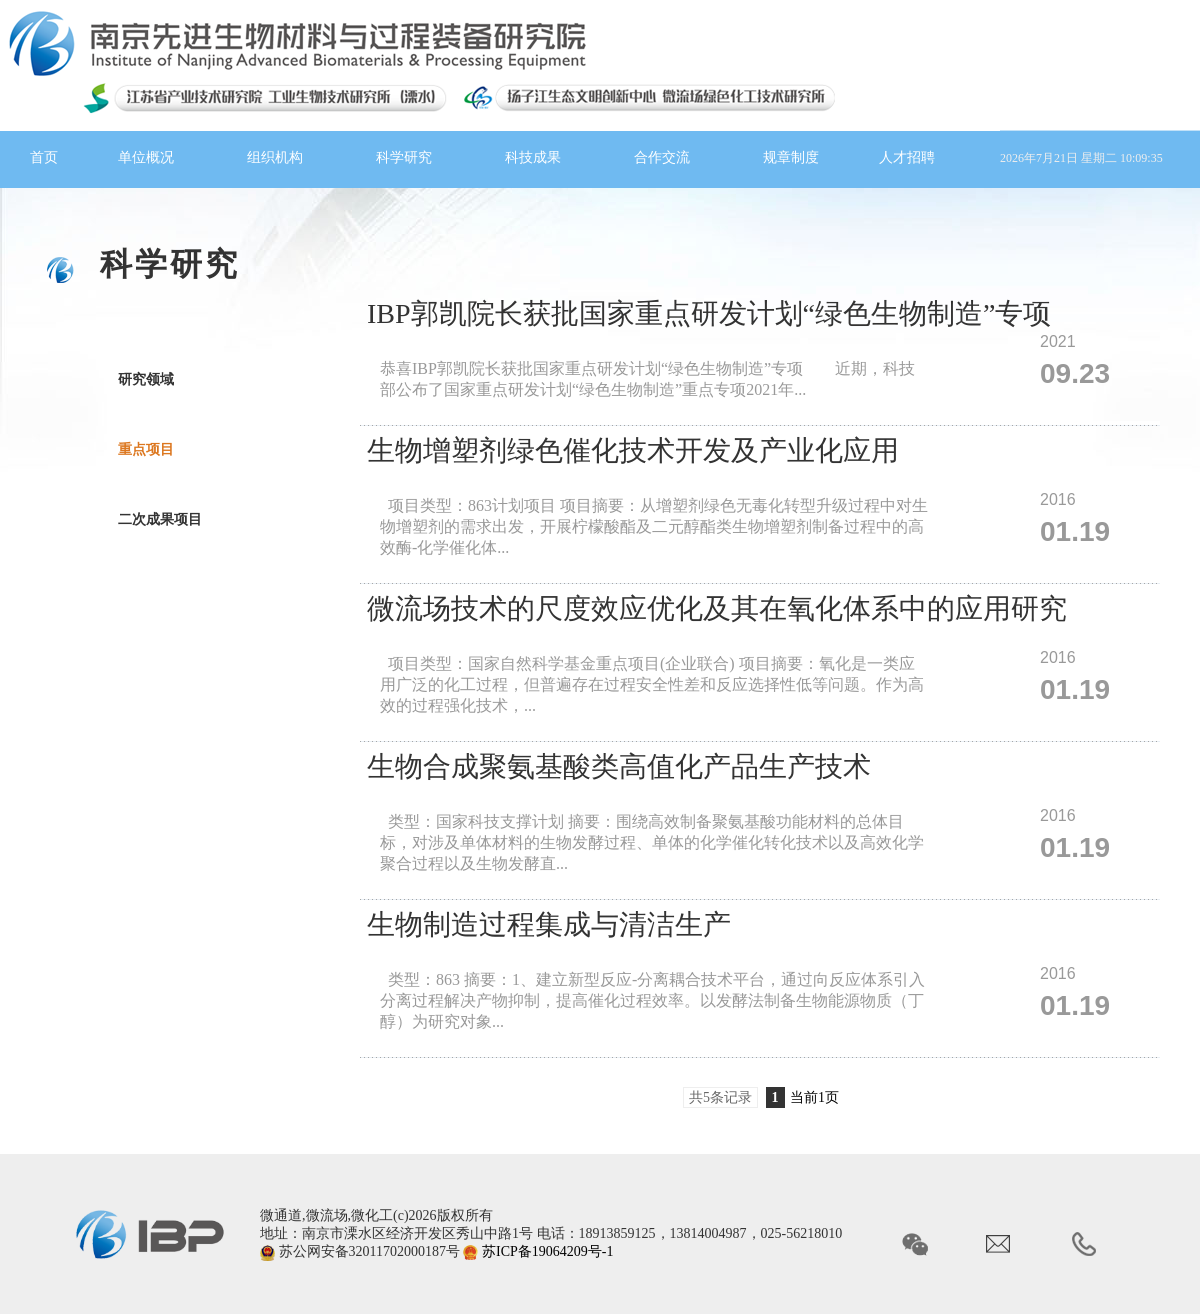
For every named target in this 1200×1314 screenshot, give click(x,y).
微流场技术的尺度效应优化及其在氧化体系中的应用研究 (717, 608)
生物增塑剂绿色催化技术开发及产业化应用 (633, 450)
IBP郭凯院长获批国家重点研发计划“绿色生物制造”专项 (709, 313)
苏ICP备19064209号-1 (547, 1251)
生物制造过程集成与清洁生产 (549, 924)
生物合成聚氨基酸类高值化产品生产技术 (619, 766)
